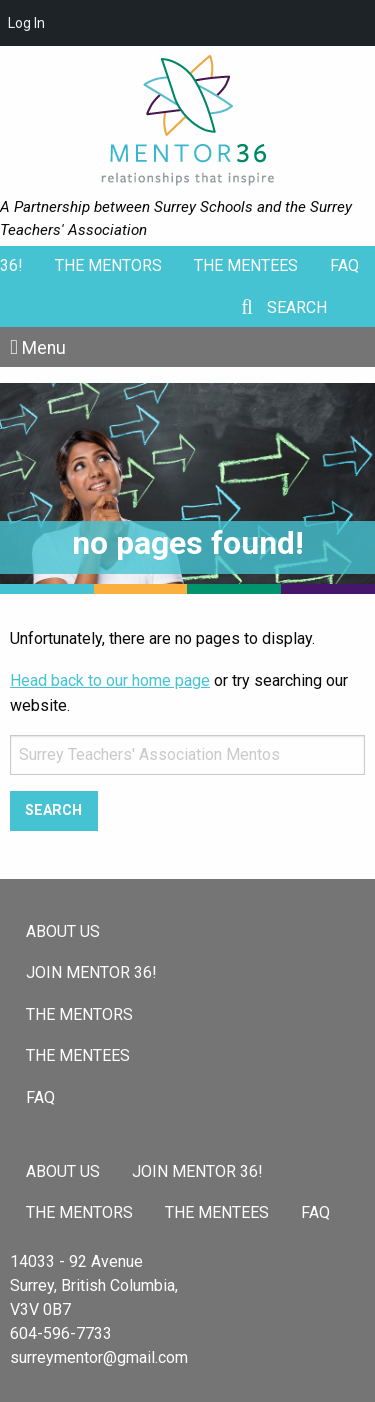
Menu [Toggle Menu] (44, 348)
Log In (26, 23)
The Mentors (108, 265)
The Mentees (246, 265)
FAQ (344, 265)
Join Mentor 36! (91, 972)
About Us (63, 931)
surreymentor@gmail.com (99, 1357)
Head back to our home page (110, 680)
